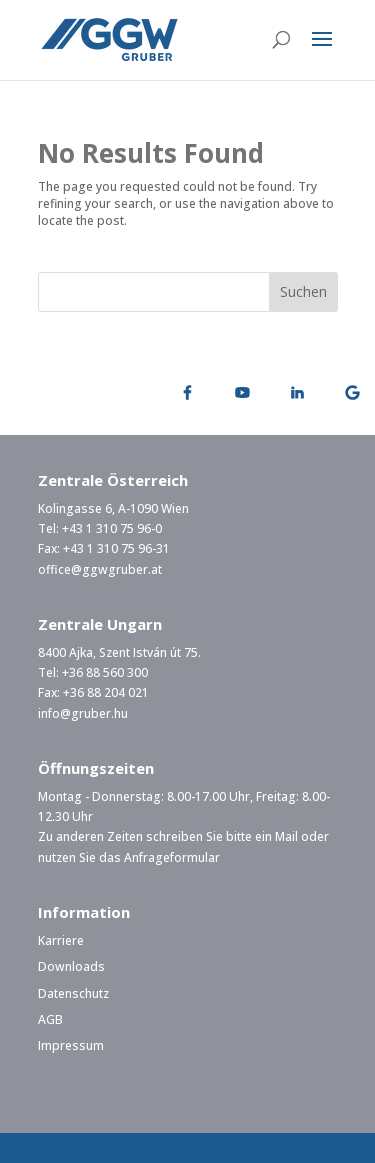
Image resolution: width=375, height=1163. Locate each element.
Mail (286, 836)
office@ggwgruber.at (100, 569)
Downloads (71, 966)
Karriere (61, 940)
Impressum (71, 1045)
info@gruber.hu (83, 713)
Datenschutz (73, 993)
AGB (50, 1019)
